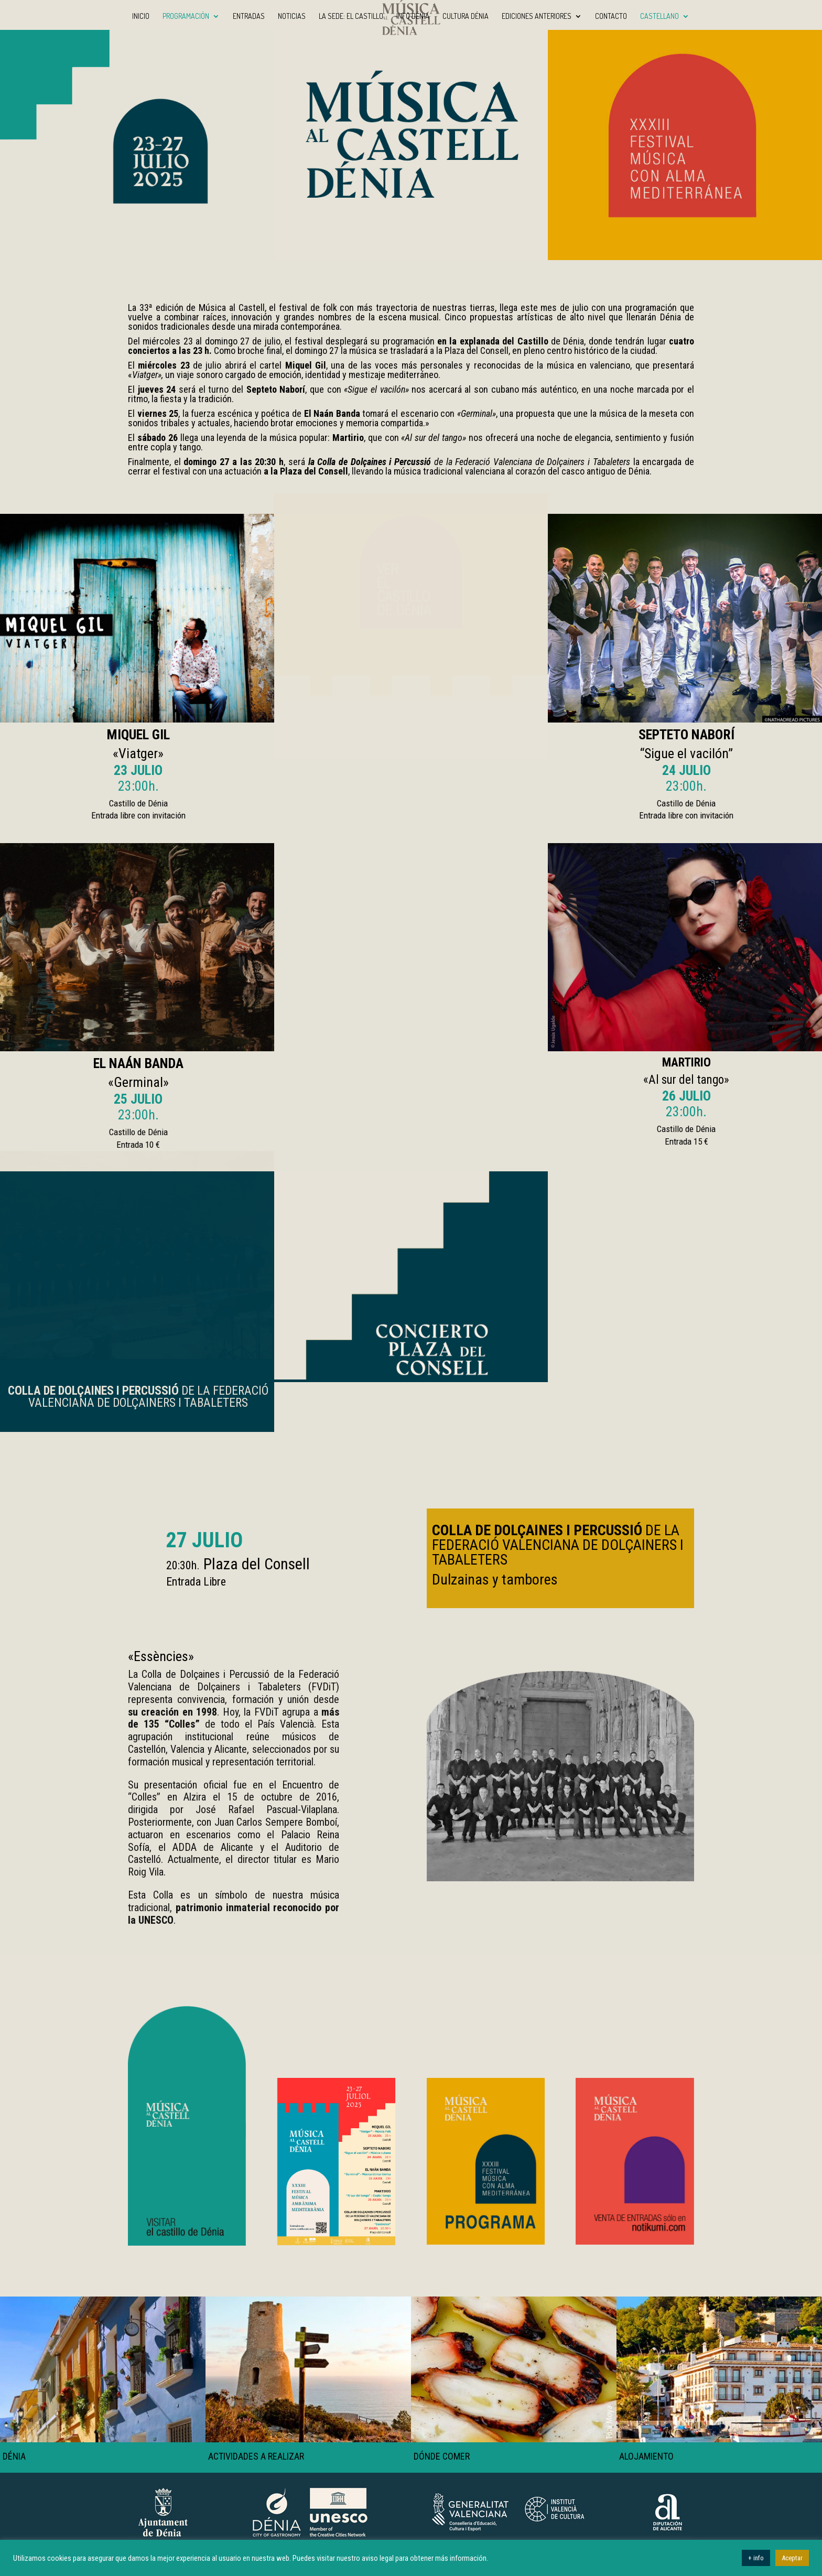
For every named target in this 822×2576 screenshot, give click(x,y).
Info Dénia (412, 16)
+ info (756, 2558)
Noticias (292, 16)
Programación (186, 16)
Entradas (249, 16)
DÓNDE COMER (442, 2456)
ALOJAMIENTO (646, 2456)
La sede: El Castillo (351, 16)
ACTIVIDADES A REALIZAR (256, 2456)
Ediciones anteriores (536, 16)
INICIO (140, 16)
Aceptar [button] (792, 2558)
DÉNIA (14, 2456)
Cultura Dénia (465, 16)
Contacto (611, 16)
